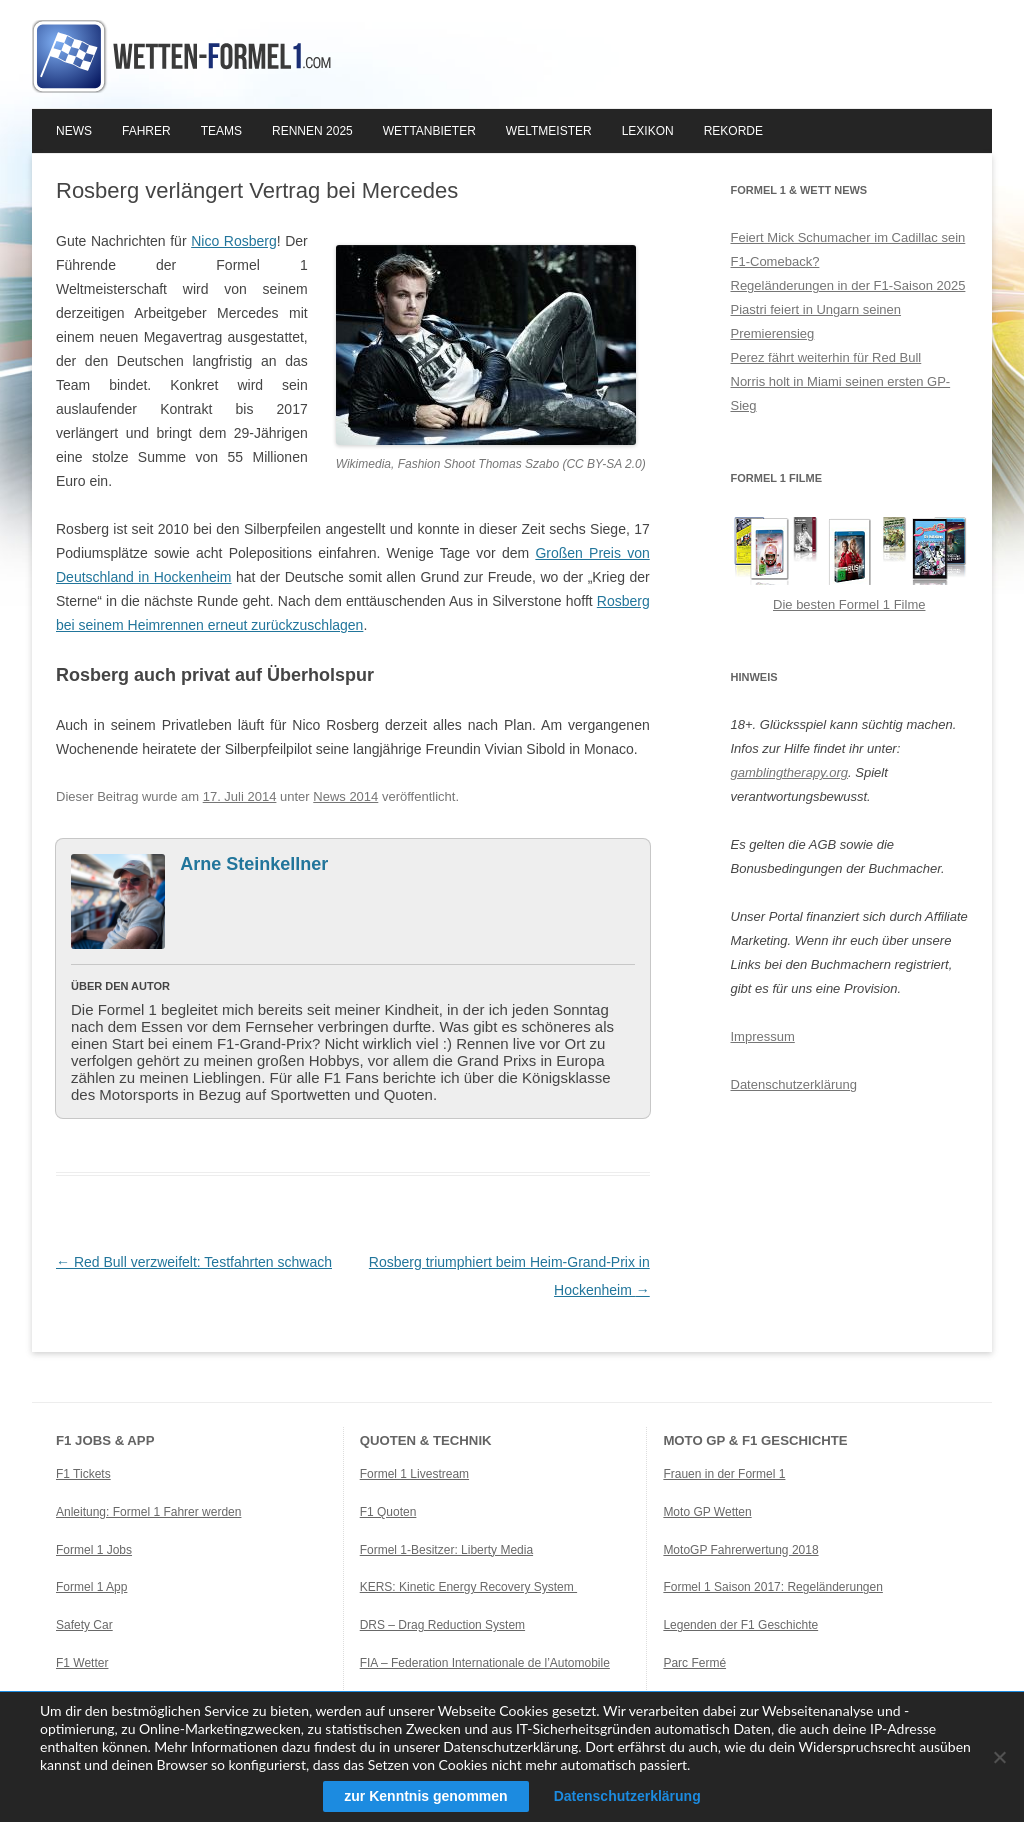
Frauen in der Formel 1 (724, 1474)
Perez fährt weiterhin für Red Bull (826, 357)
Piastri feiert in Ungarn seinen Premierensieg (816, 321)
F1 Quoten (388, 1512)
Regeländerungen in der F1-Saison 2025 (848, 285)
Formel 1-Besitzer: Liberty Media (446, 1550)
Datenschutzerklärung (794, 1084)
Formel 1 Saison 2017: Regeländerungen (772, 1587)
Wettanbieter (429, 131)
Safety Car (84, 1625)
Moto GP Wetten (707, 1512)
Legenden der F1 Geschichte (740, 1625)
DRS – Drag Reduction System (442, 1625)
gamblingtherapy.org (790, 772)
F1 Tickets (83, 1474)
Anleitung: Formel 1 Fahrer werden (148, 1512)
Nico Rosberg (234, 241)
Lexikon (648, 131)
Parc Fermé (694, 1663)
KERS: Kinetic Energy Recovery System (468, 1587)
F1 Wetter (82, 1663)
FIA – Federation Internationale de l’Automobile (485, 1663)
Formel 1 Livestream (414, 1474)
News (74, 131)
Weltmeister (549, 131)
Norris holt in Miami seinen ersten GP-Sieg (841, 393)
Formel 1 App (91, 1587)
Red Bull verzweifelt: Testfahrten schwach (194, 1262)
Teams (221, 131)
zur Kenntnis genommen (425, 1796)
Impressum (763, 1036)
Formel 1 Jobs (94, 1550)
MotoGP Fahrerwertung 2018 (740, 1550)
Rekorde (733, 131)
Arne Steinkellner (254, 864)
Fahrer (146, 131)
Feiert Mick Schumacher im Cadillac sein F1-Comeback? (848, 249)
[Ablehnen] (999, 1757)
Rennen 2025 (312, 131)
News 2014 (345, 796)
